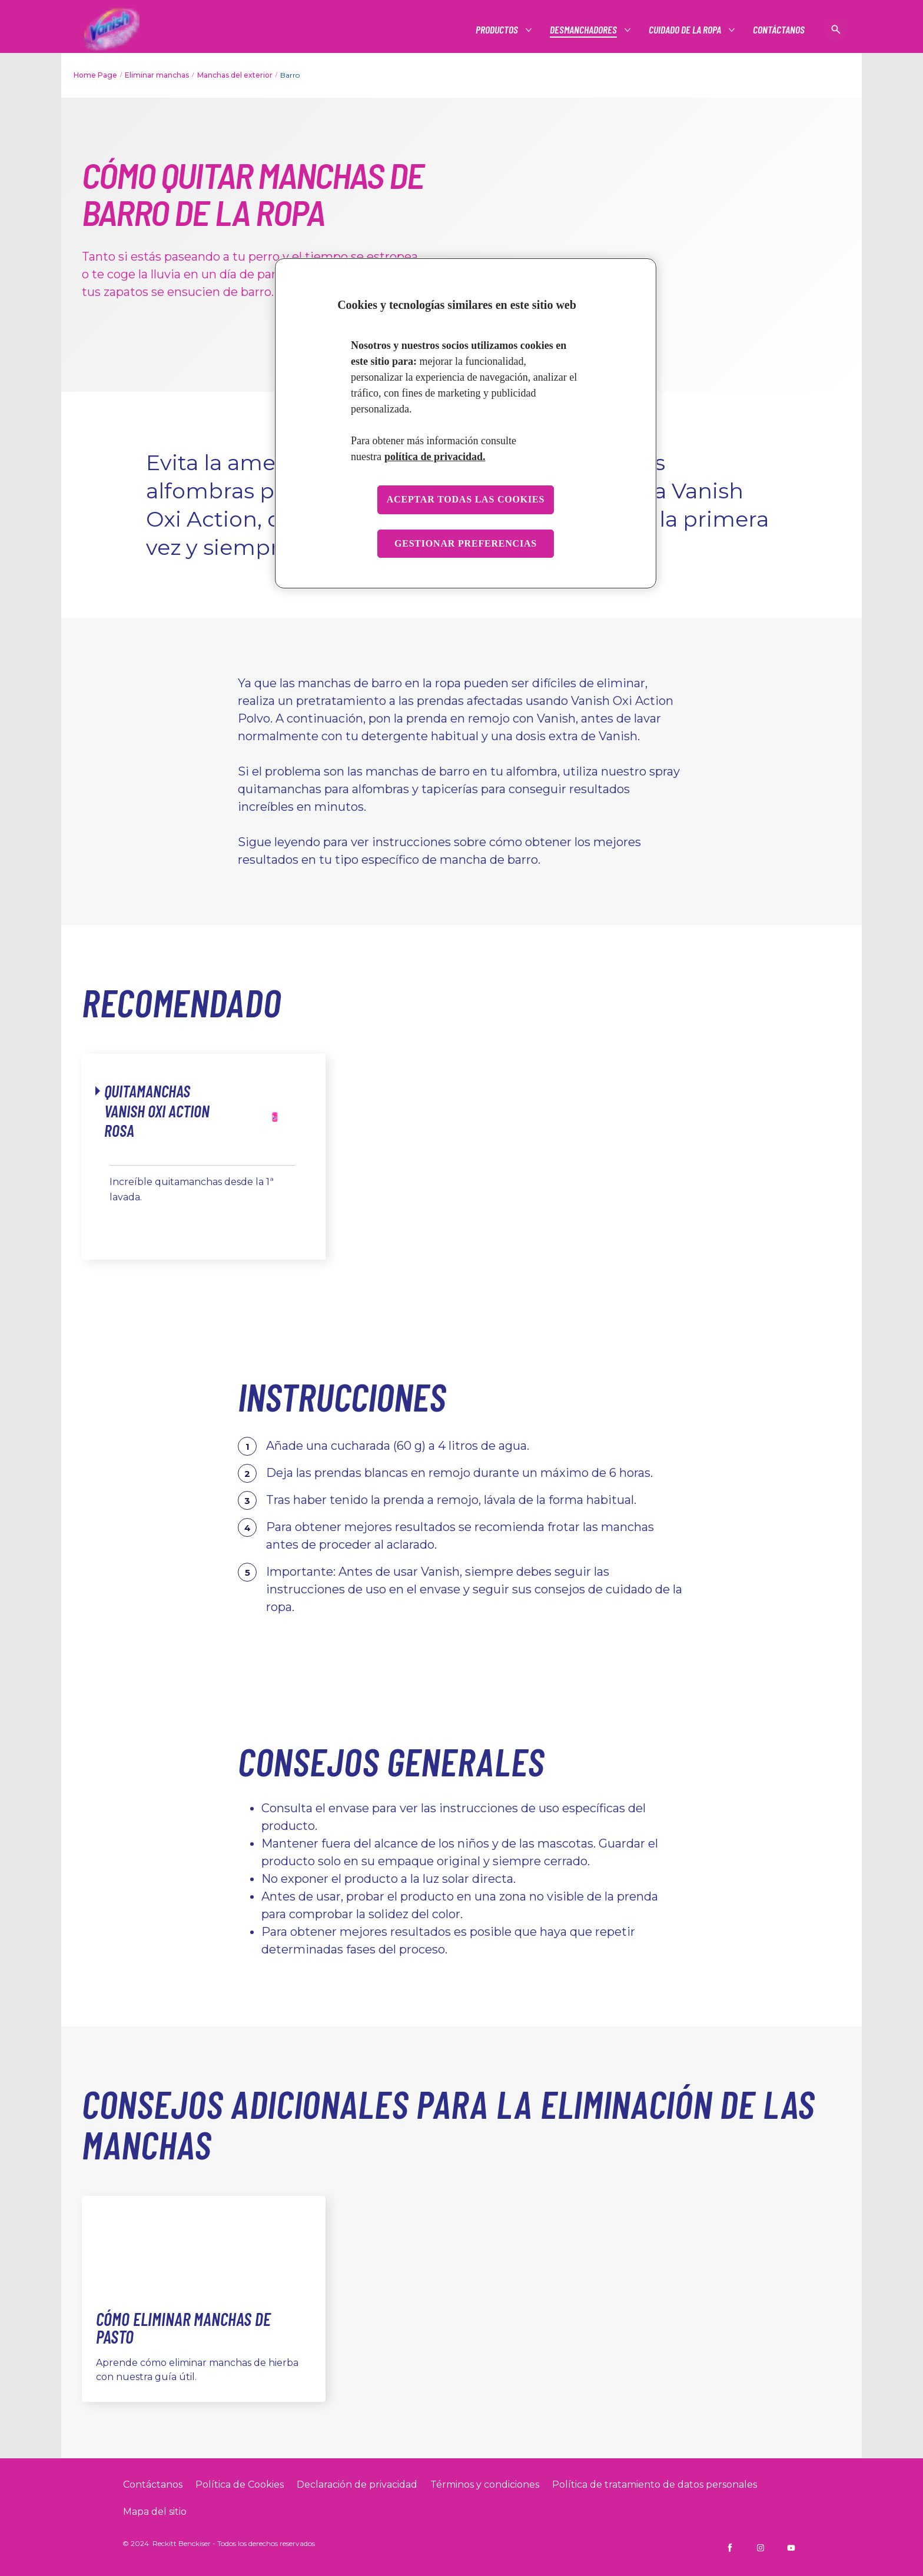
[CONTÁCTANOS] (778, 29)
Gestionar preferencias (465, 543)
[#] (497, 29)
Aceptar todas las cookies (466, 499)
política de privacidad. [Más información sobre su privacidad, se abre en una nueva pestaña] (435, 456)
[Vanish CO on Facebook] (730, 2547)
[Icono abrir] (836, 29)
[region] (465, 423)
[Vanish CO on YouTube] (791, 2547)
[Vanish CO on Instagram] (760, 2547)
